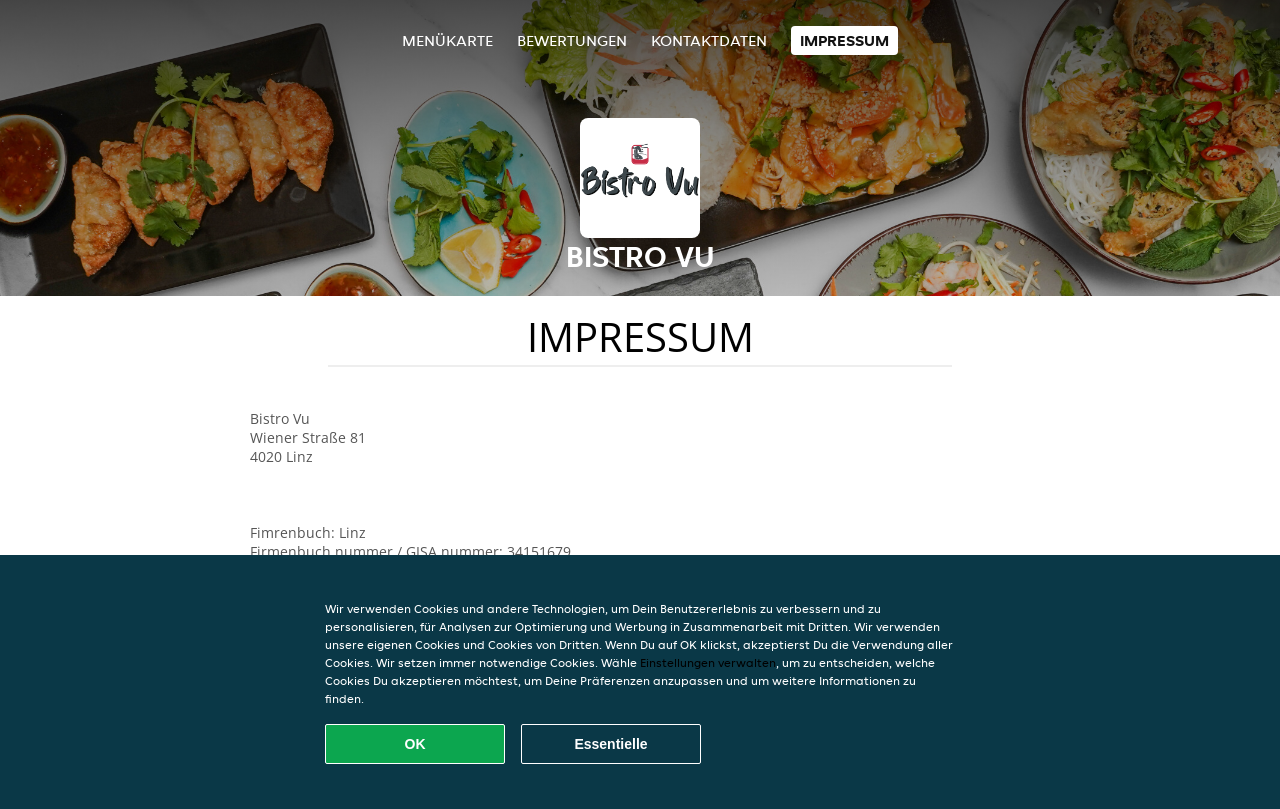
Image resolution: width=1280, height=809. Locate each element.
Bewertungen (572, 40)
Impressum (844, 40)
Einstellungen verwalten (708, 662)
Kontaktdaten (709, 40)
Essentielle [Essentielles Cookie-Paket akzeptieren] (610, 744)
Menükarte (447, 40)
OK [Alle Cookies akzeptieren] (415, 744)
